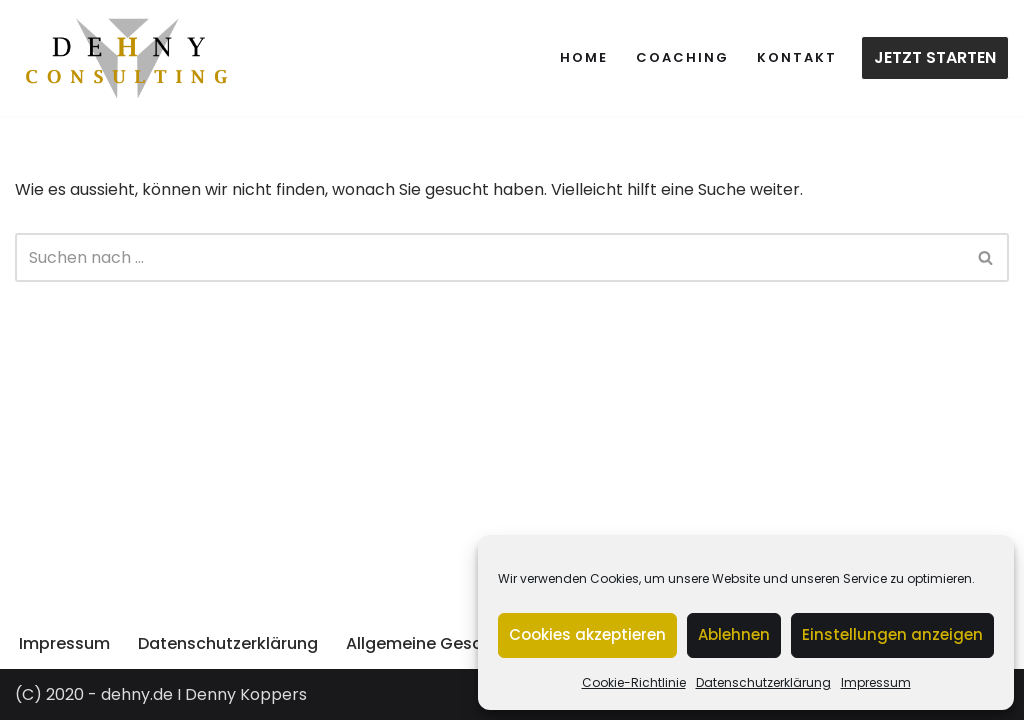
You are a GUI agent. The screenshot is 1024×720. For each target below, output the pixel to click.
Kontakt (797, 57)
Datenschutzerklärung (763, 682)
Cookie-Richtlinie (634, 682)
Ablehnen (734, 634)
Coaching (682, 57)
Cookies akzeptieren (587, 634)
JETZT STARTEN (935, 57)
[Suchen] (489, 257)
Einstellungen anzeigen (892, 634)
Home (584, 57)
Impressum (876, 682)
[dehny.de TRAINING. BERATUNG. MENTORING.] (127, 58)
